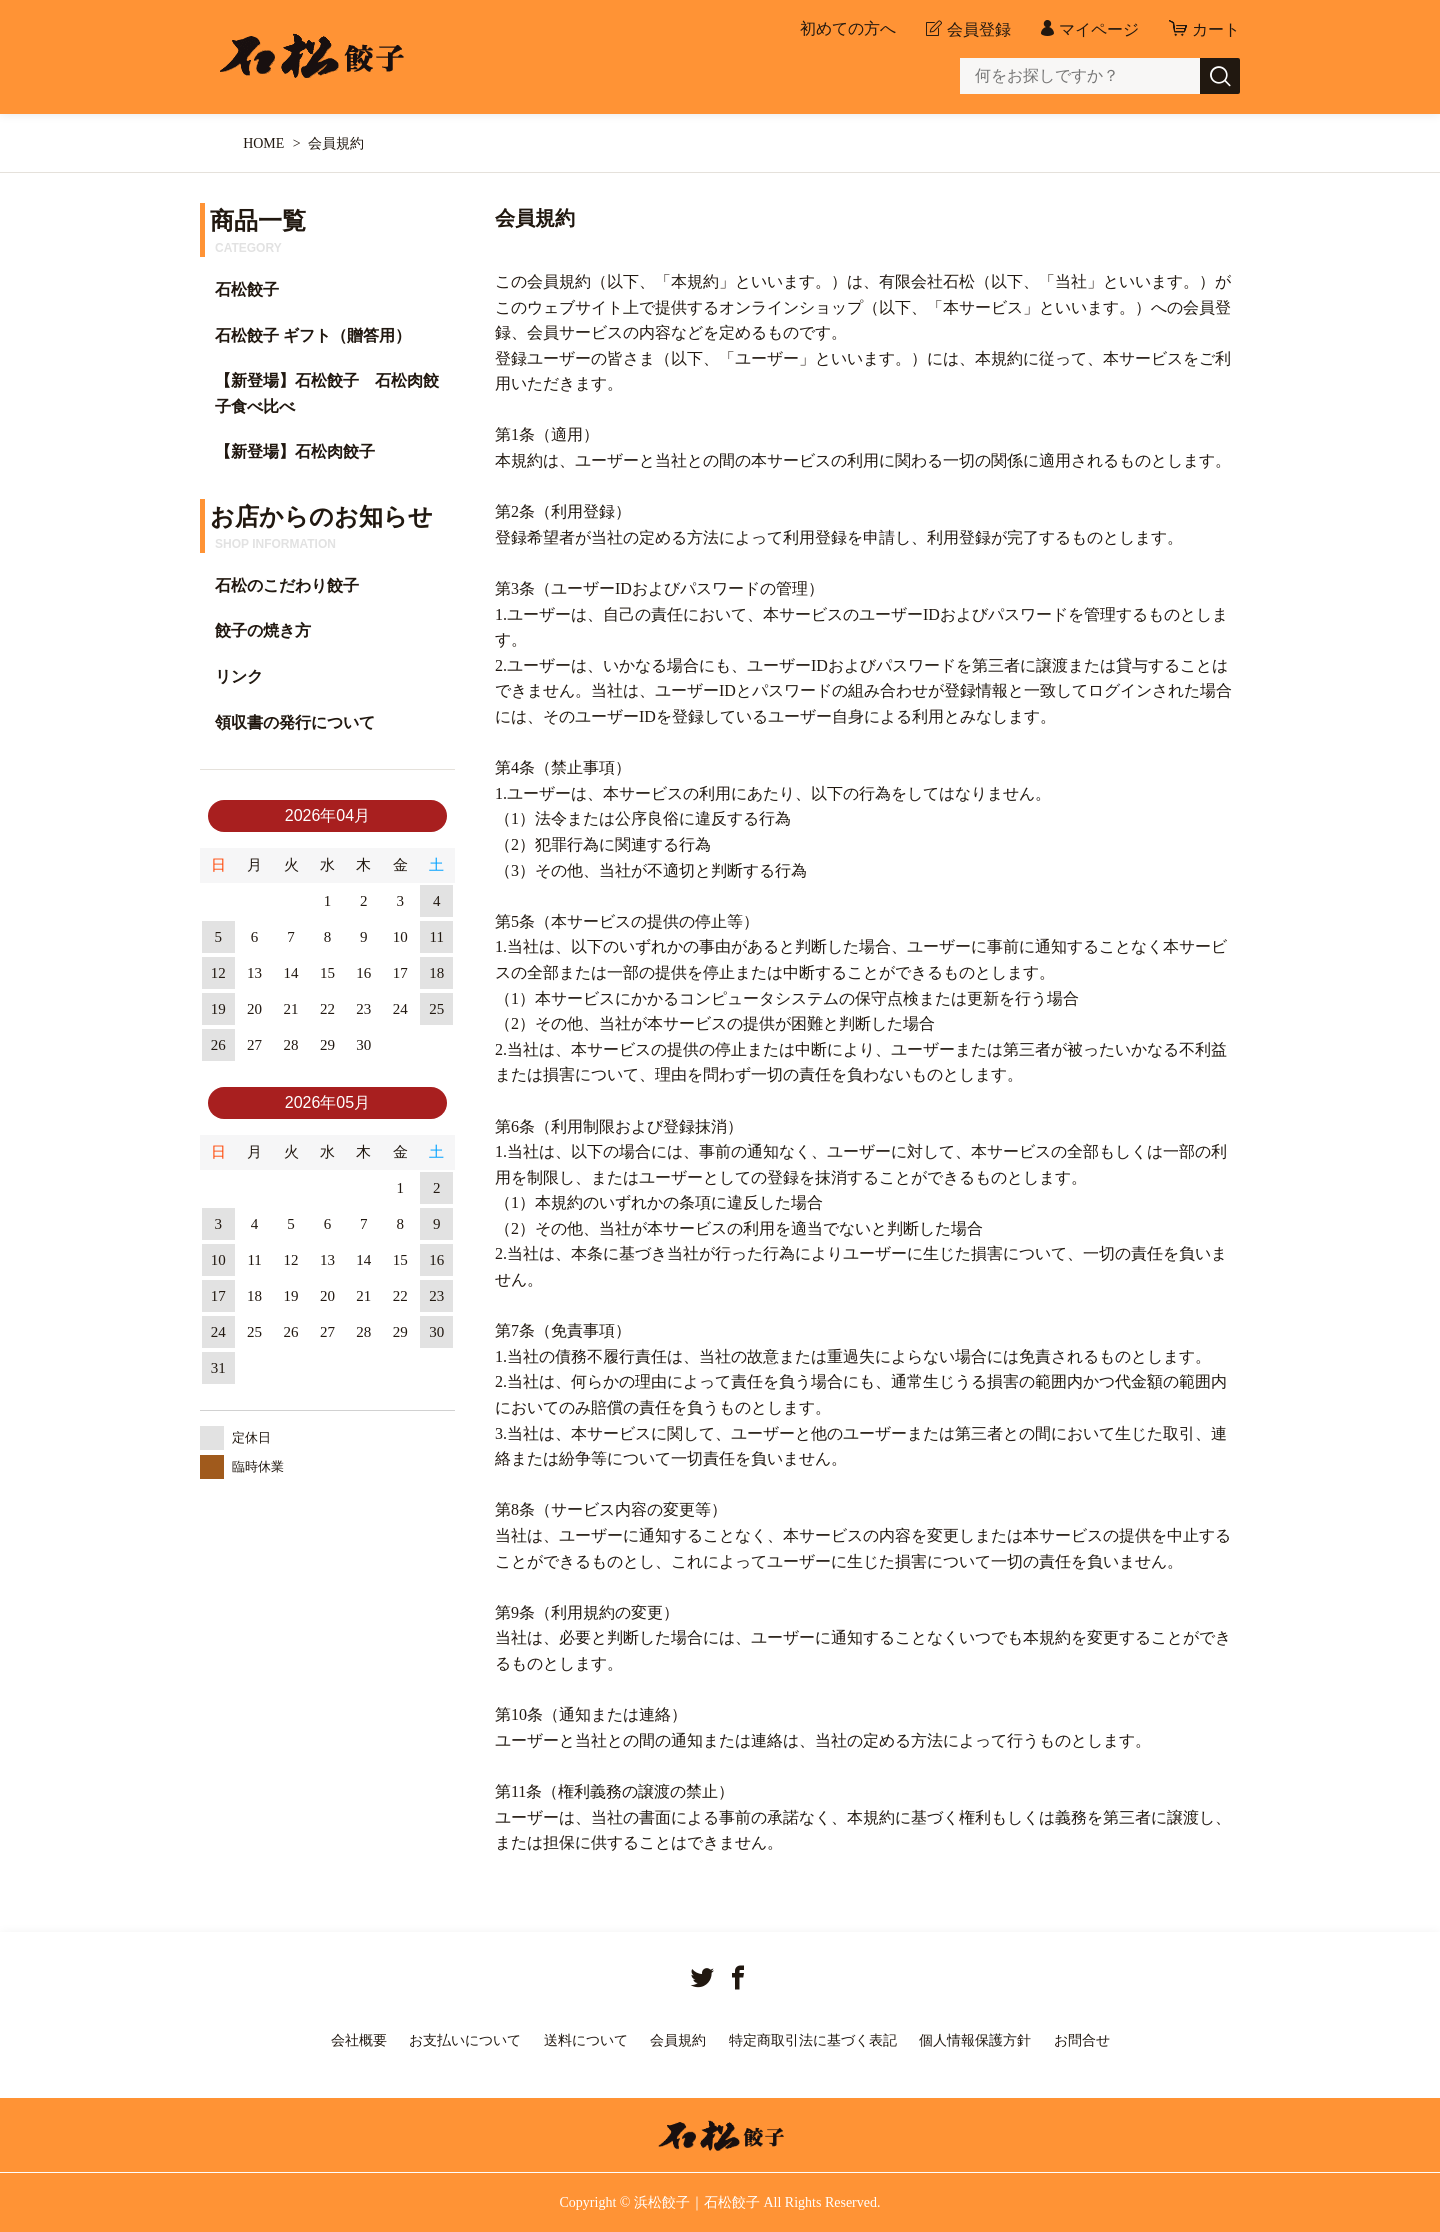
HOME (263, 143)
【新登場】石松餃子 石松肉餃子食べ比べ (327, 393)
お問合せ (1082, 2040)
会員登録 (979, 29)
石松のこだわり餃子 (287, 585)
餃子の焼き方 (263, 630)
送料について (586, 2040)
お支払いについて (465, 2040)
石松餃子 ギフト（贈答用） (313, 335)
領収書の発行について (295, 722)
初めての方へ (848, 29)
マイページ (1099, 29)
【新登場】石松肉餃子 (295, 451)
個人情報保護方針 (975, 2040)
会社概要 (359, 2040)
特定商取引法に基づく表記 (813, 2040)
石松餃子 (247, 289)
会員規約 (678, 2040)
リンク (239, 676)
